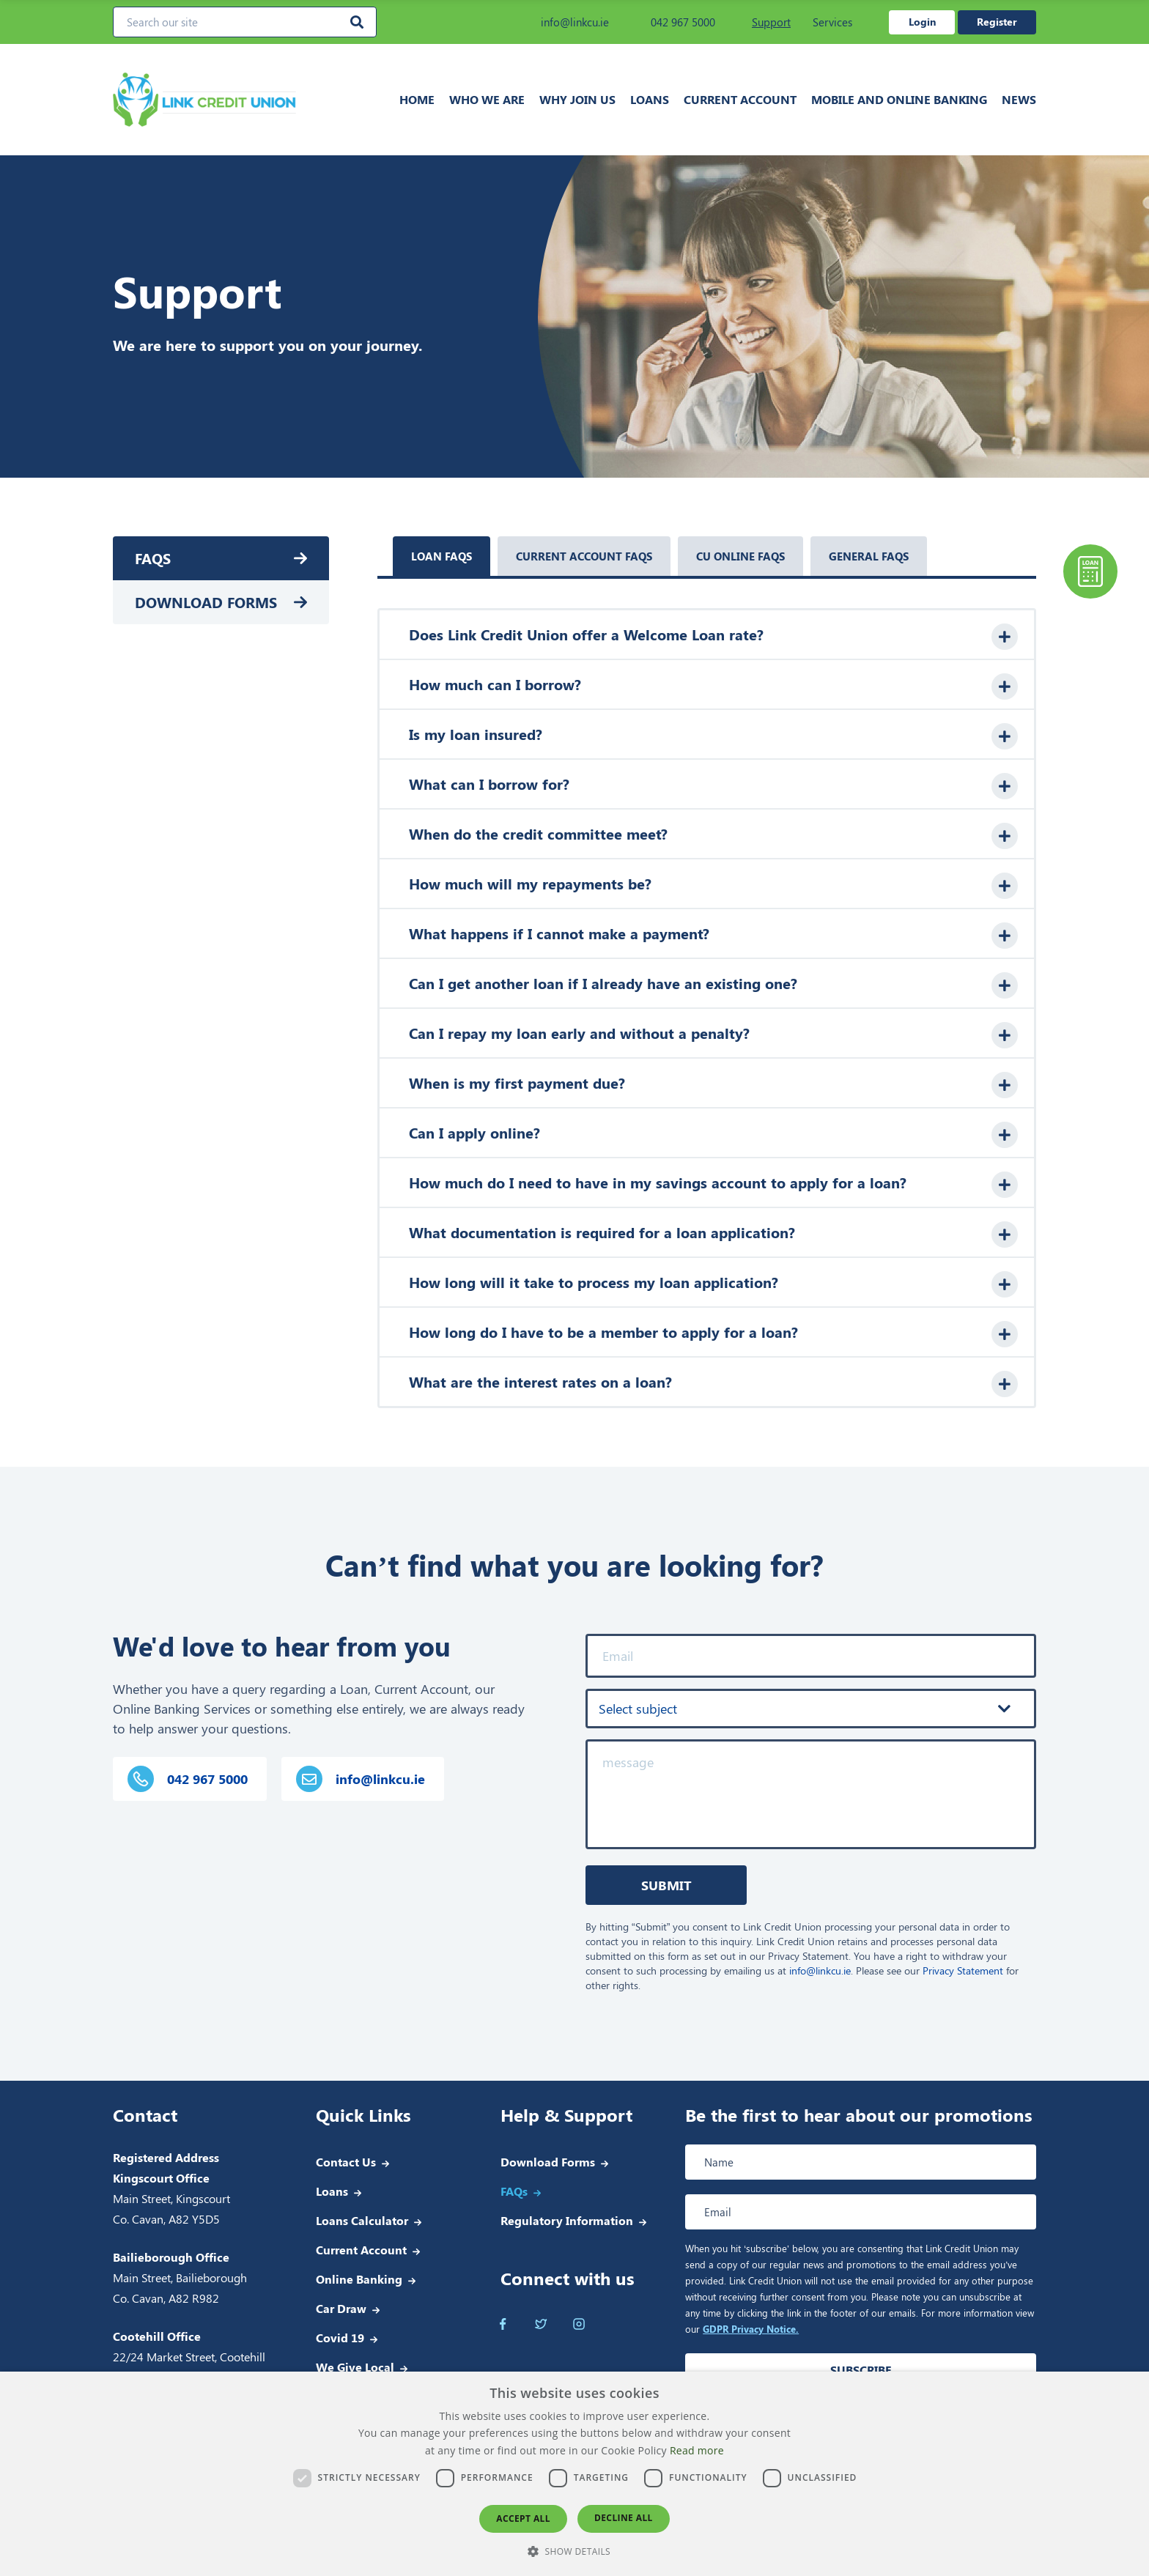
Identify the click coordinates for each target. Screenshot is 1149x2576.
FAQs (153, 558)
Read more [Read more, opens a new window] (697, 2450)
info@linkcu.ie (565, 22)
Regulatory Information (566, 2220)
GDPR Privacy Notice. (751, 2329)
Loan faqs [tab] (441, 556)
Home (417, 99)
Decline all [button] (623, 2518)
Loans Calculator (362, 2220)
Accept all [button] (523, 2518)
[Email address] (860, 2211)
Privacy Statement (963, 1970)
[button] (574, 2551)
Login (922, 22)
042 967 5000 (673, 22)
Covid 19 (340, 2337)
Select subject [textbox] (638, 1708)
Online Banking (359, 2279)
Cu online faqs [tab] (740, 556)
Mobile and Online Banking (899, 99)
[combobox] (810, 1708)
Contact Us (346, 2161)
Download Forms (206, 602)
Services (832, 22)
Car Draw (341, 2308)
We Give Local (355, 2367)
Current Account (740, 99)
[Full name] (860, 2162)
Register (997, 22)
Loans (649, 99)
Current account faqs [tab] (584, 556)
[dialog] (574, 2474)
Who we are (487, 99)
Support (771, 22)
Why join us (577, 99)
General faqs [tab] (869, 556)
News (1019, 99)
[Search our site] (245, 22)
